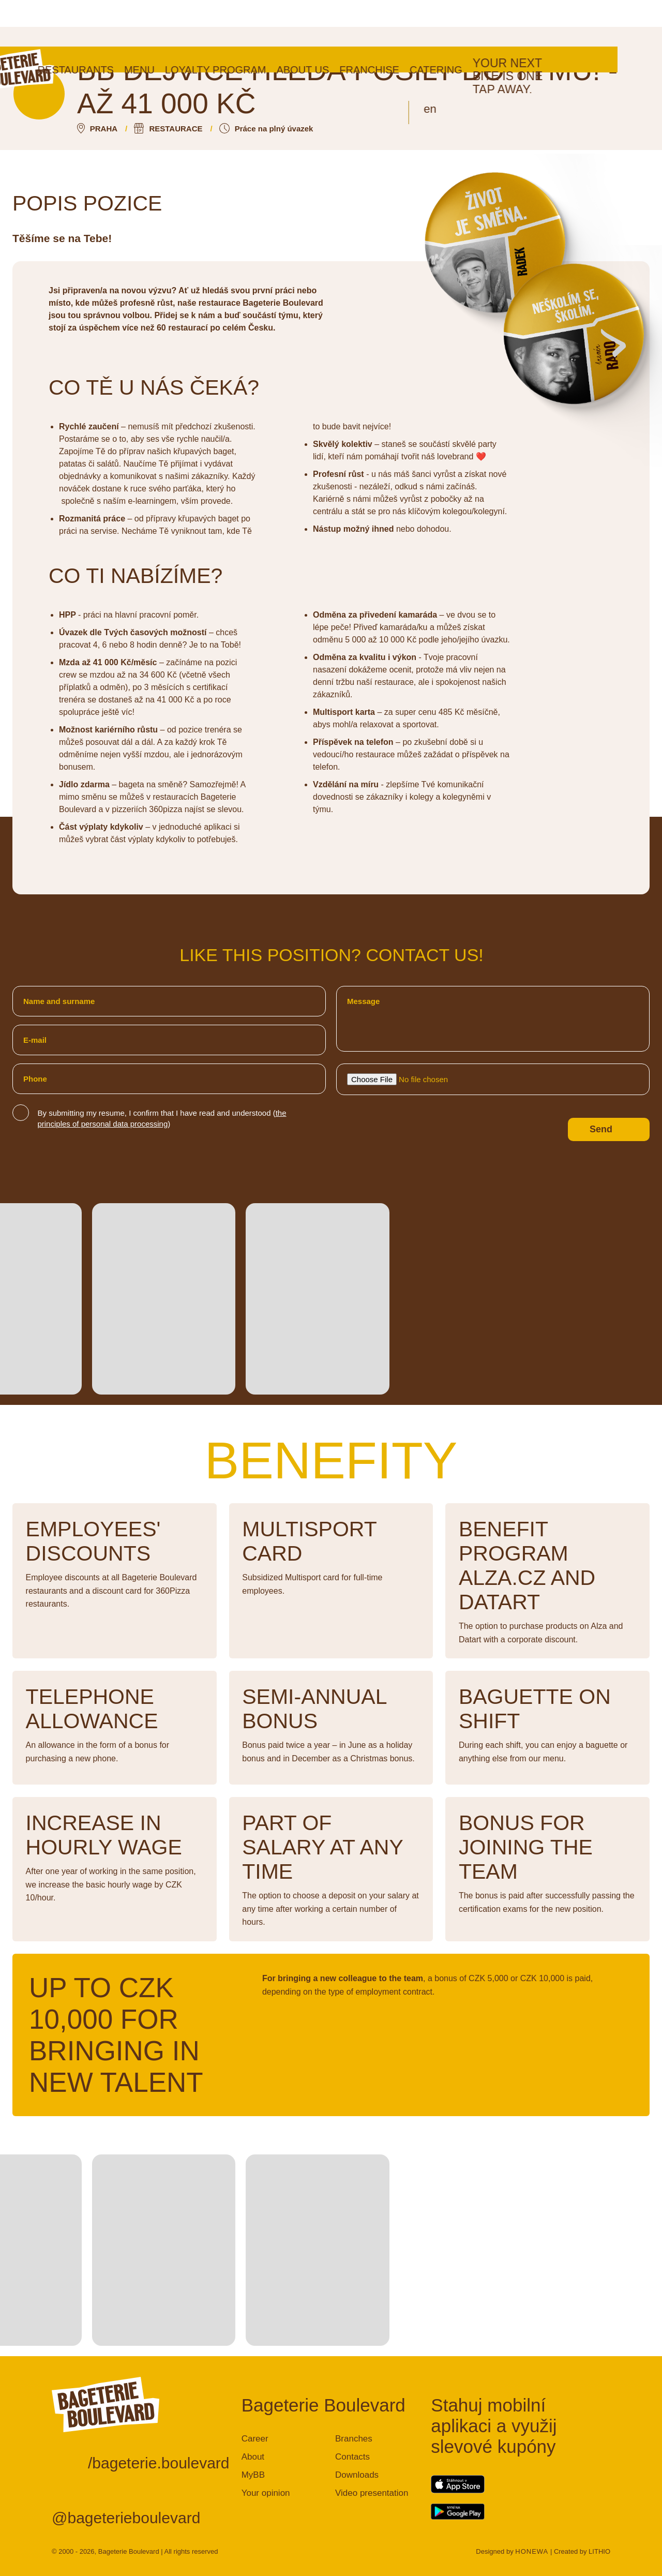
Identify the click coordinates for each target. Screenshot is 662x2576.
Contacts (352, 2457)
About (253, 2457)
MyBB (253, 2475)
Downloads (357, 2475)
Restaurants (120, 23)
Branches (353, 2439)
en (475, 62)
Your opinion (266, 2493)
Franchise (414, 23)
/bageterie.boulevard (159, 2463)
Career (255, 2439)
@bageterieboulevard (126, 2517)
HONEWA (531, 2551)
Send (601, 1129)
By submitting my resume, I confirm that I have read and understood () (161, 1118)
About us (347, 23)
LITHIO (599, 2551)
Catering (480, 23)
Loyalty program (260, 23)
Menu (184, 23)
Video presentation (371, 2493)
